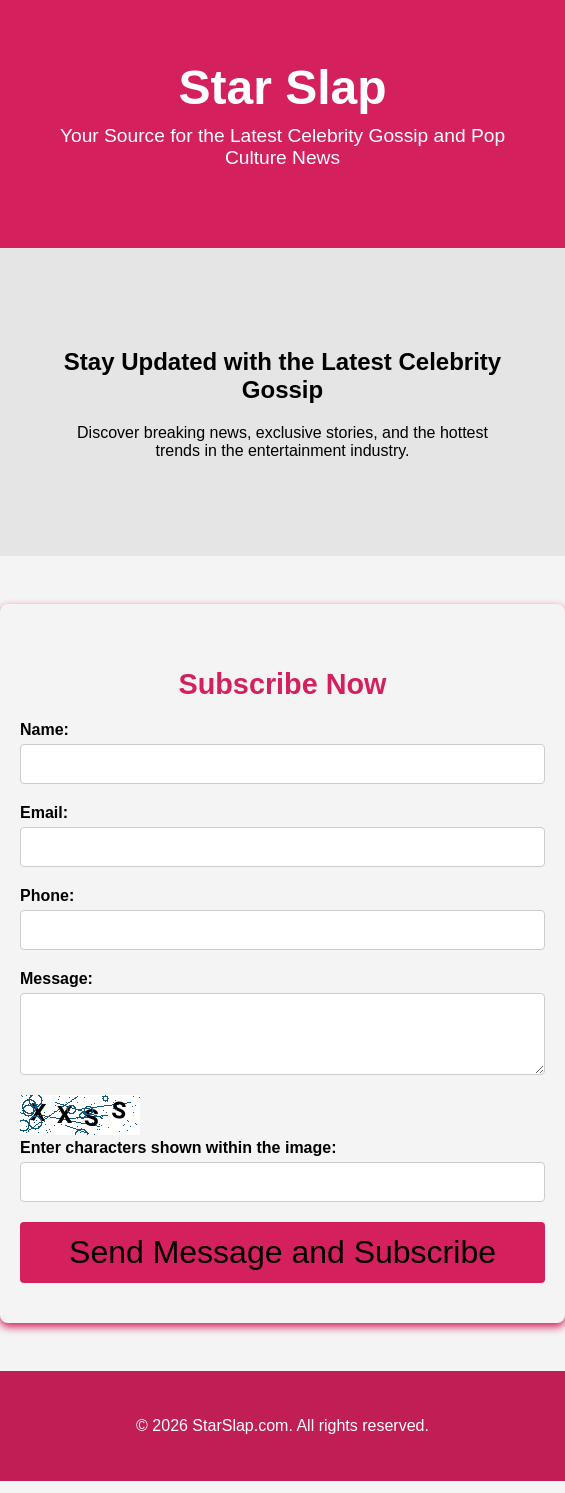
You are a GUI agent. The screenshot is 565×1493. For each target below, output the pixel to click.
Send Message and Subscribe (282, 1264)
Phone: (47, 895)
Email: (44, 812)
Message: (56, 978)
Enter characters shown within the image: (178, 1159)
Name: (44, 729)
